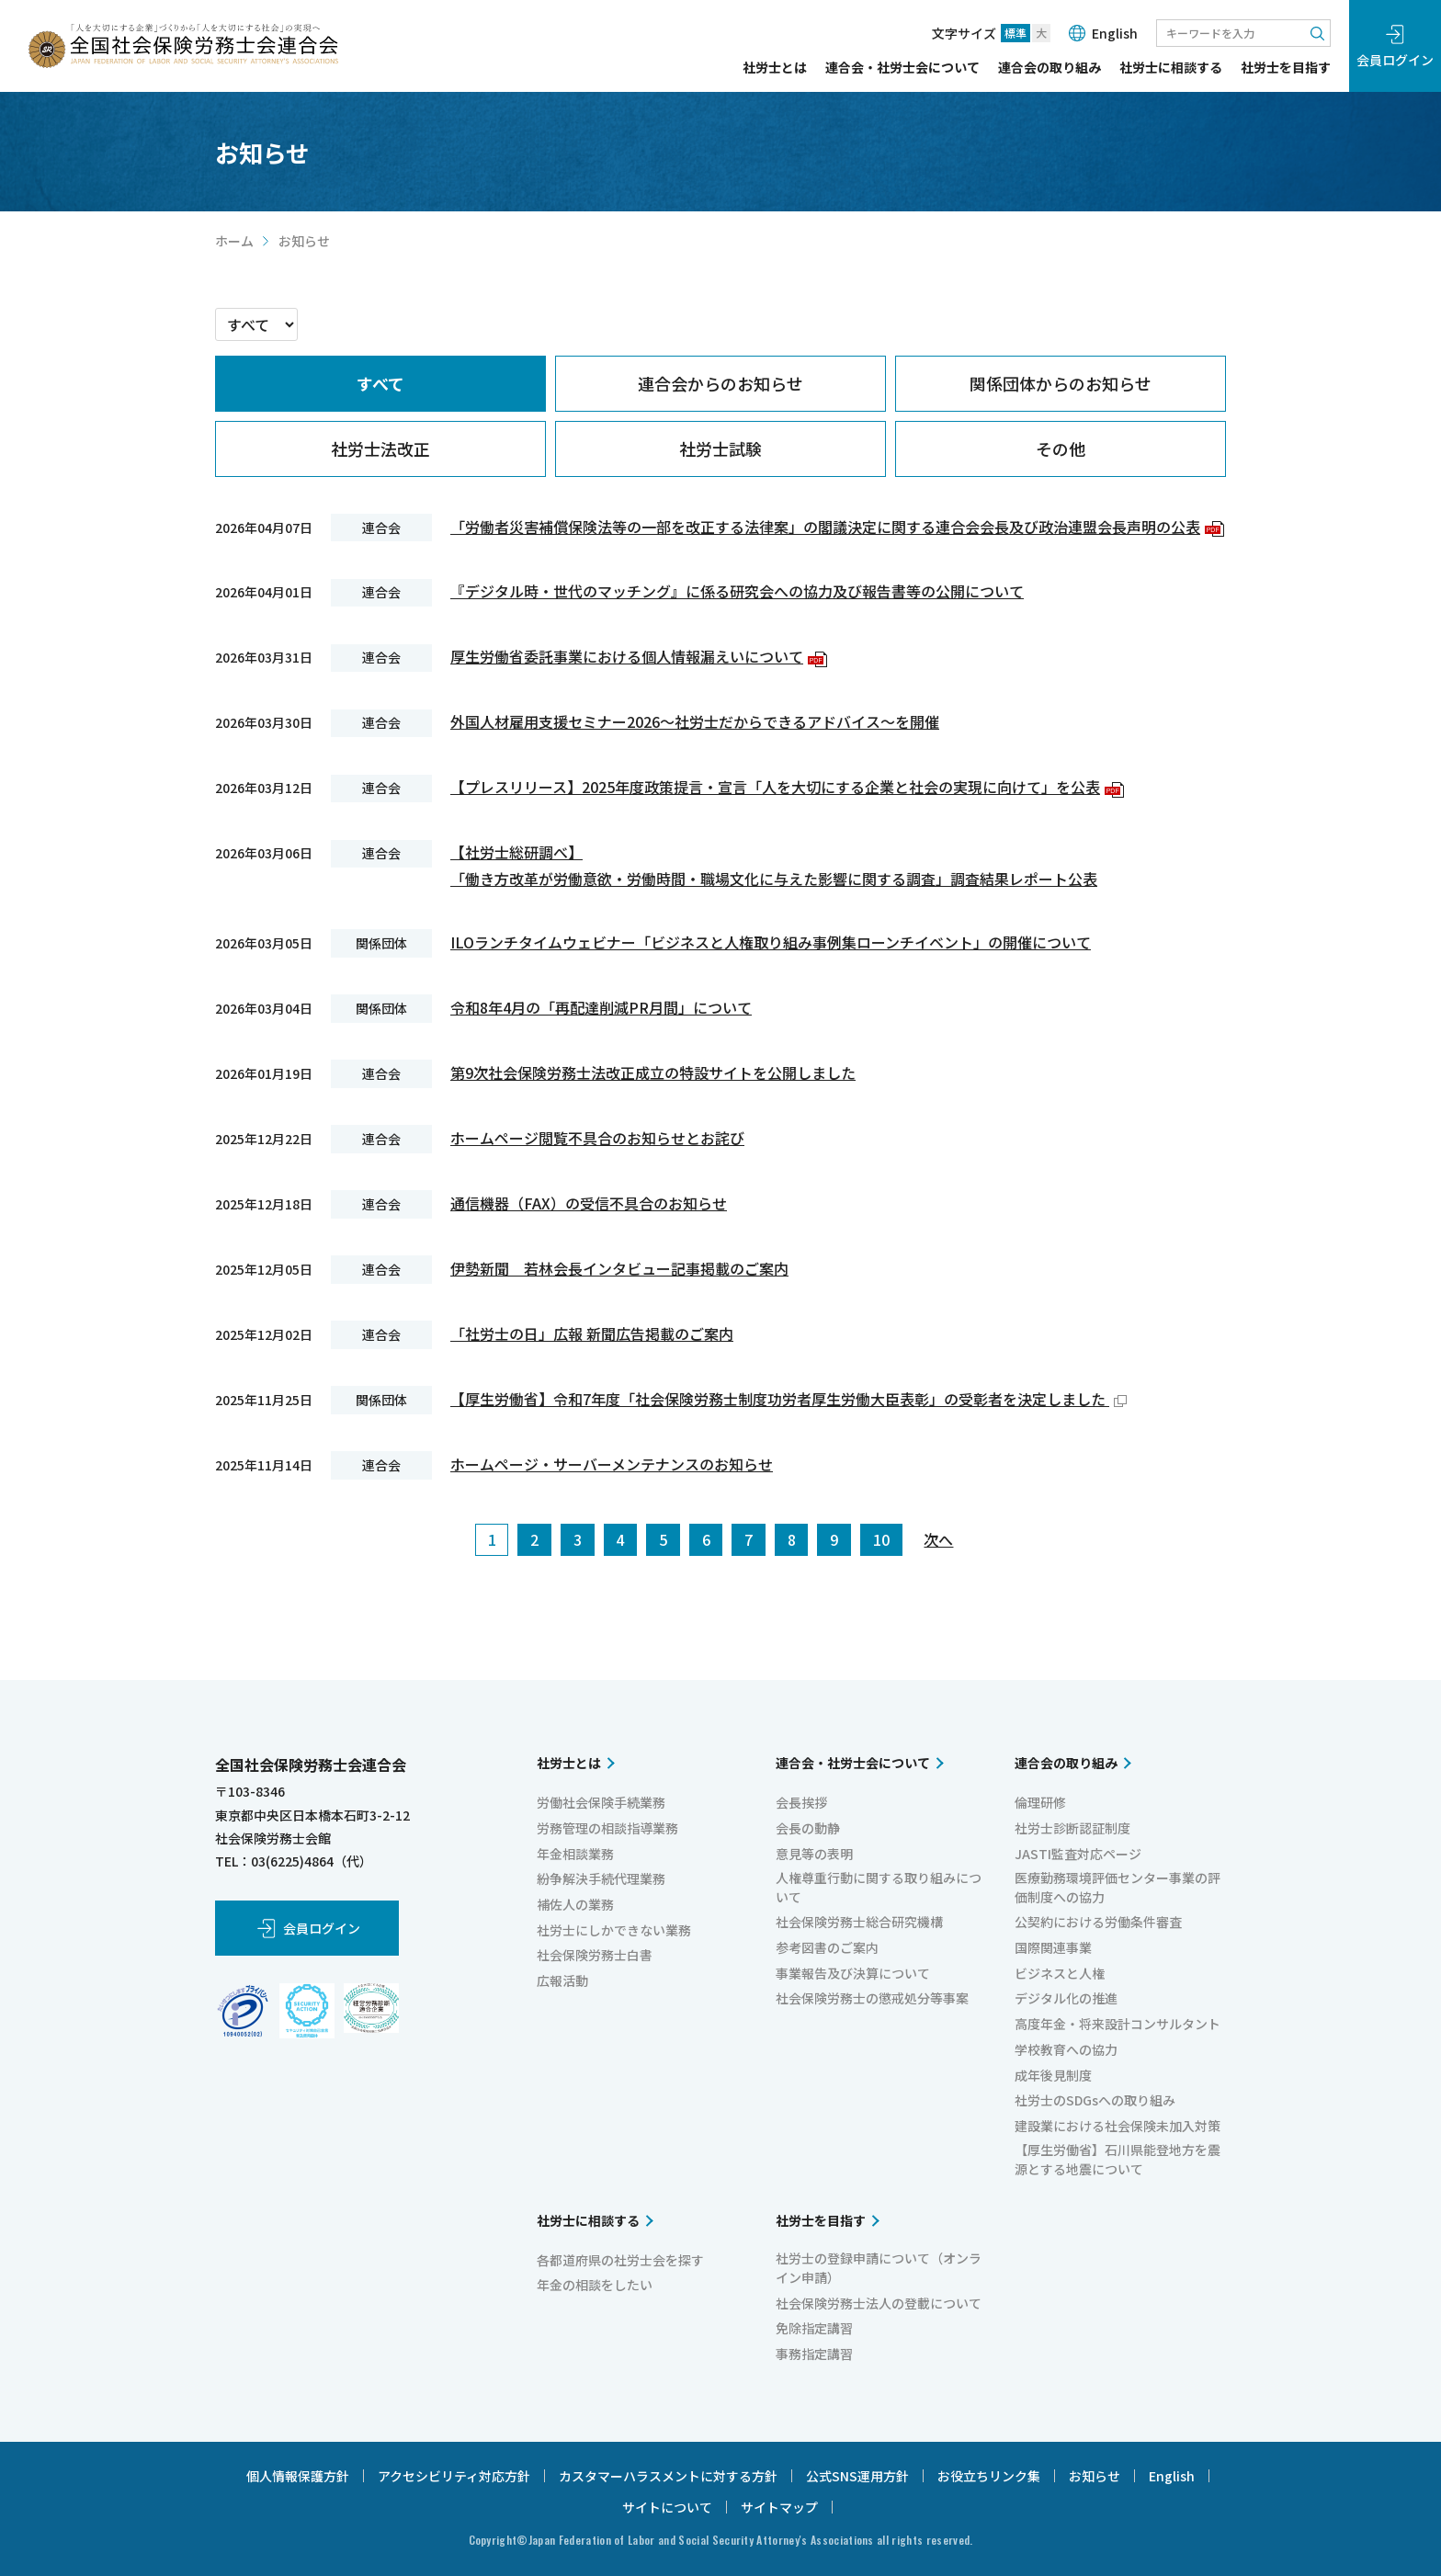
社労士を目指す (1286, 68)
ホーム (234, 241)
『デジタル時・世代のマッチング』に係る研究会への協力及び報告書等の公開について (737, 591)
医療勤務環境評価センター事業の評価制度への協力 (1117, 1887)
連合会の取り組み (1049, 68)
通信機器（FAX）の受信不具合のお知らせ (588, 1203)
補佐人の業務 (575, 1904)
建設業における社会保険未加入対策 (1117, 2125)
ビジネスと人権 (1060, 1973)
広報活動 (562, 1980)
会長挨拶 (801, 1802)
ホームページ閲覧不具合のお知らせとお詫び (597, 1138)
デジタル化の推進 (1066, 1998)
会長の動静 (808, 1828)
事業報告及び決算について (853, 1973)
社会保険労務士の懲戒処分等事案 (872, 1998)
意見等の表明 (814, 1853)
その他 (1060, 448)
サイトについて (667, 2507)
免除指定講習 (814, 2328)
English (1115, 33)
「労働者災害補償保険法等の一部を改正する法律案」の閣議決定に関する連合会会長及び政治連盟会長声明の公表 (837, 527)
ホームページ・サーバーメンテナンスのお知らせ (611, 1464)
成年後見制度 (1053, 2075)
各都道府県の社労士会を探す (620, 2260)
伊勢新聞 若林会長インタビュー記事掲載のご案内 (619, 1268)
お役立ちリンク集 (988, 2476)
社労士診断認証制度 (1072, 1828)
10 (881, 1539)
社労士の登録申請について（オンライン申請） (878, 2268)
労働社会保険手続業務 (601, 1802)
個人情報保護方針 (297, 2476)
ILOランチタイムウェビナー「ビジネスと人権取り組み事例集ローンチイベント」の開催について (770, 942)
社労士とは (775, 68)
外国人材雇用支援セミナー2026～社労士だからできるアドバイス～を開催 (694, 721)
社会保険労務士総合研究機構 (859, 1921)
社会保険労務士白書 (594, 1955)
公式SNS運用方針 (857, 2476)
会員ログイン (1395, 60)
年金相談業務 (575, 1853)
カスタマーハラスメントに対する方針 (668, 2476)
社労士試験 (720, 448)
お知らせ (1094, 2476)
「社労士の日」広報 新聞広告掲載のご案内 (591, 1333)
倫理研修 (1040, 1802)
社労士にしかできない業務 (614, 1930)
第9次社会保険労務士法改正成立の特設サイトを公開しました (653, 1072)
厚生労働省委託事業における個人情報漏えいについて (638, 656)
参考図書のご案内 (827, 1947)
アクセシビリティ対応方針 (454, 2476)
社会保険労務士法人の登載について (878, 2303)
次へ (938, 1539)
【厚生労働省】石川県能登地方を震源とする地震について (1117, 2159)
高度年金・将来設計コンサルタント (1117, 2023)
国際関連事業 (1053, 1947)
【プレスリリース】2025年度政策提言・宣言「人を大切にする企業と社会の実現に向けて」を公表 (787, 787)
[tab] (380, 384)
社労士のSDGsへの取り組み (1095, 2100)
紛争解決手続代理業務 (601, 1878)
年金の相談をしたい (594, 2284)
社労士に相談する (1170, 68)
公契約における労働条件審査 (1098, 1921)
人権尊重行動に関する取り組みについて (878, 1887)
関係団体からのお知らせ (1061, 383)
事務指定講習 (814, 2353)
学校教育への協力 (1066, 2049)
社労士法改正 (380, 448)
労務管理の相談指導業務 (607, 1828)
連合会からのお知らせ (720, 383)
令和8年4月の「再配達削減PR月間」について (601, 1007)
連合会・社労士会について (902, 68)
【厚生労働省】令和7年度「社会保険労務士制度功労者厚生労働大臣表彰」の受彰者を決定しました (788, 1399)
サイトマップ (779, 2507)
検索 (1317, 33)
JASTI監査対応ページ (1078, 1853)
